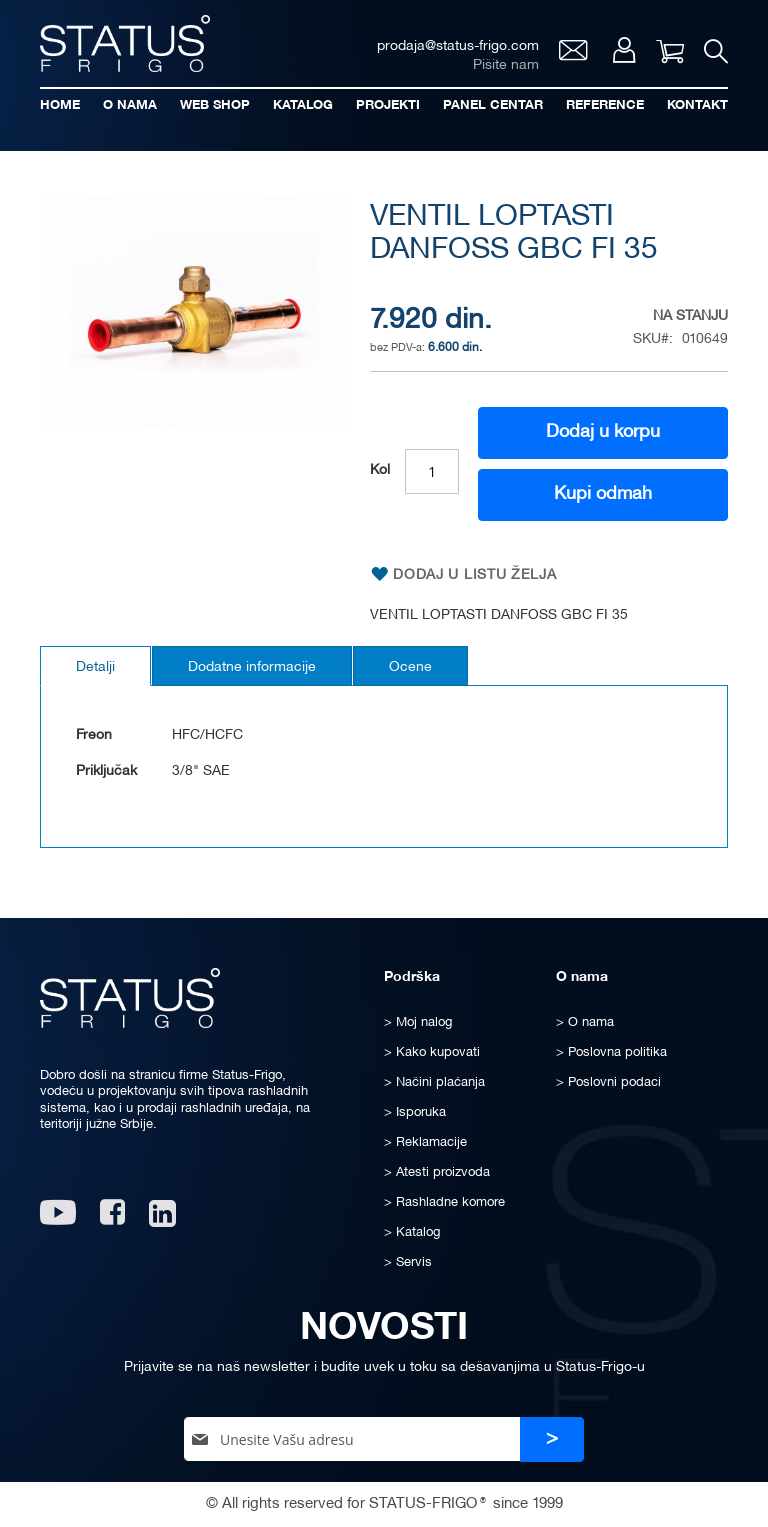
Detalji (95, 667)
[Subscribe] (552, 1439)
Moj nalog (624, 50)
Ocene (410, 667)
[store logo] (125, 43)
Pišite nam (506, 65)
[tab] (95, 666)
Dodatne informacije (252, 667)
